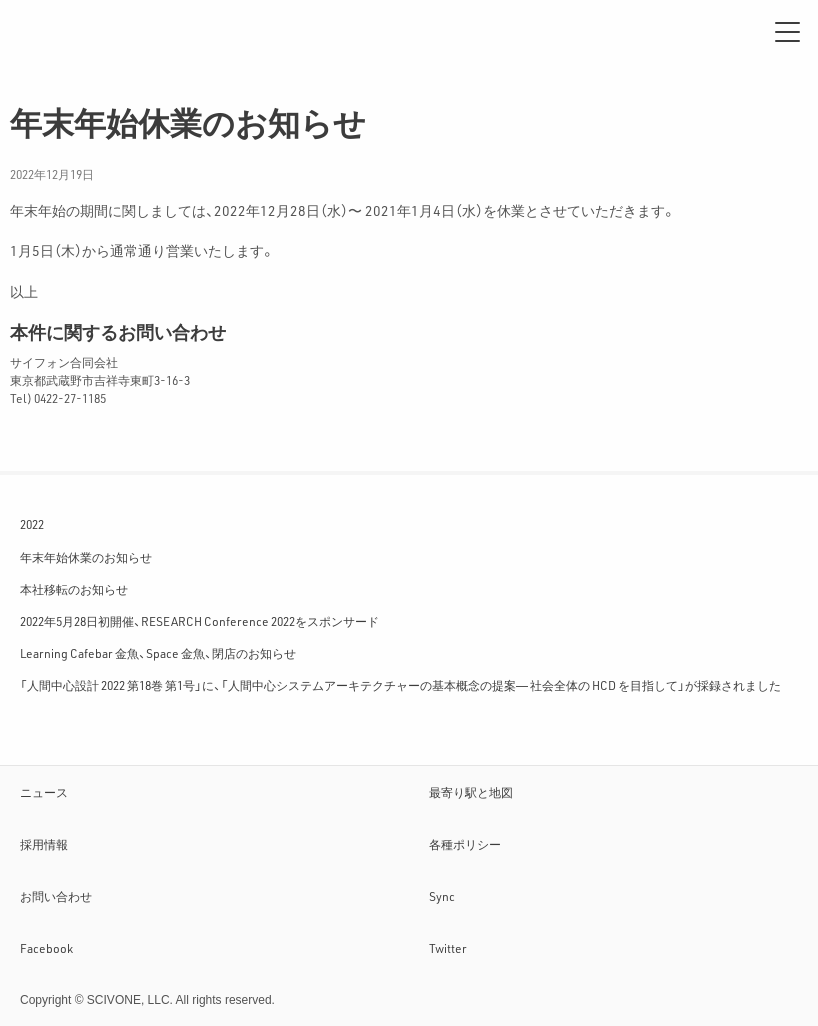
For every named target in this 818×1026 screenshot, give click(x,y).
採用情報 (44, 844)
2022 (32, 524)
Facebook (46, 948)
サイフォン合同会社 (80, 32)
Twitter (448, 948)
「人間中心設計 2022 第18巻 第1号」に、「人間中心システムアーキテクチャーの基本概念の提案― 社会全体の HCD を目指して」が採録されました (400, 685)
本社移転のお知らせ (74, 589)
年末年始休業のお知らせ (86, 557)
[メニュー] (787, 32)
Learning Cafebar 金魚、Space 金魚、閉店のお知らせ (158, 653)
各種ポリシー (465, 844)
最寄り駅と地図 (471, 792)
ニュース (44, 792)
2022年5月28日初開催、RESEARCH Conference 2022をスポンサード (199, 621)
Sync (442, 896)
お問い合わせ (56, 896)
